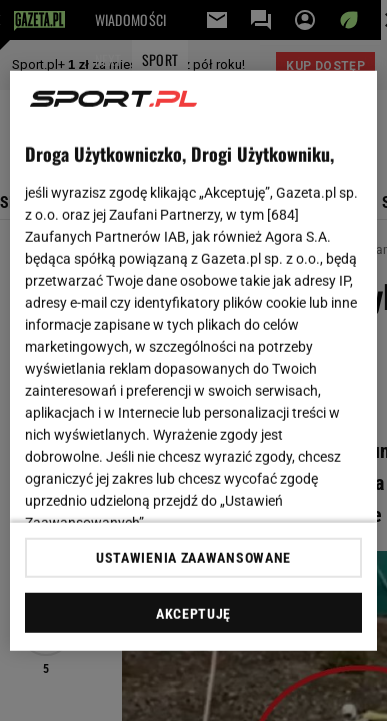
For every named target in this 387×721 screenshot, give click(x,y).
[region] (194, 360)
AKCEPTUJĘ (193, 614)
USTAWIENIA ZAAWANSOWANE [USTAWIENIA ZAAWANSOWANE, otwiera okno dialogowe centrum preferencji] (193, 558)
